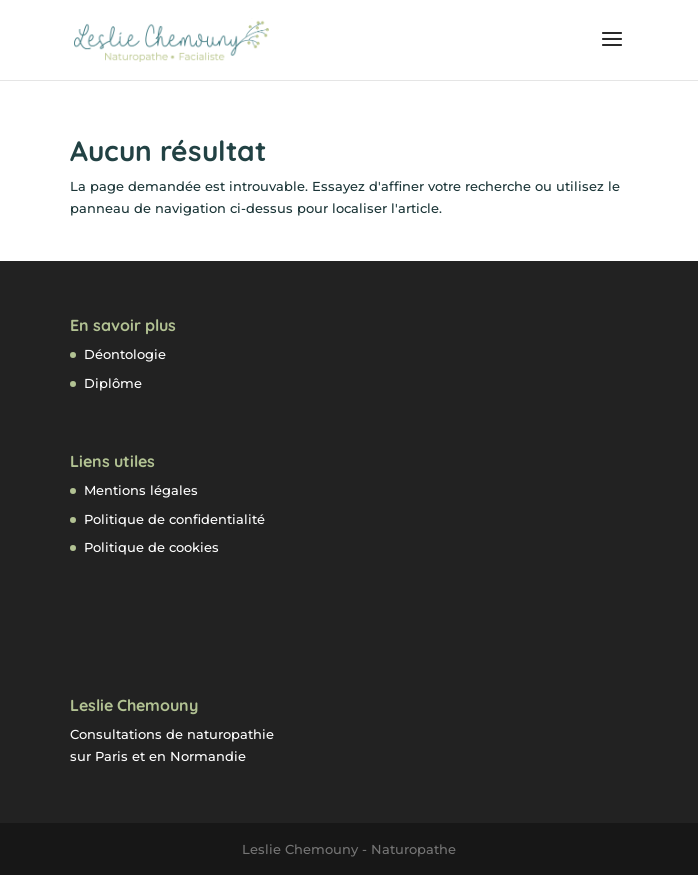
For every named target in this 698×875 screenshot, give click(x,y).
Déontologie (125, 354)
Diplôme (113, 383)
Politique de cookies (151, 547)
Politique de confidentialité (174, 519)
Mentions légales (141, 490)
